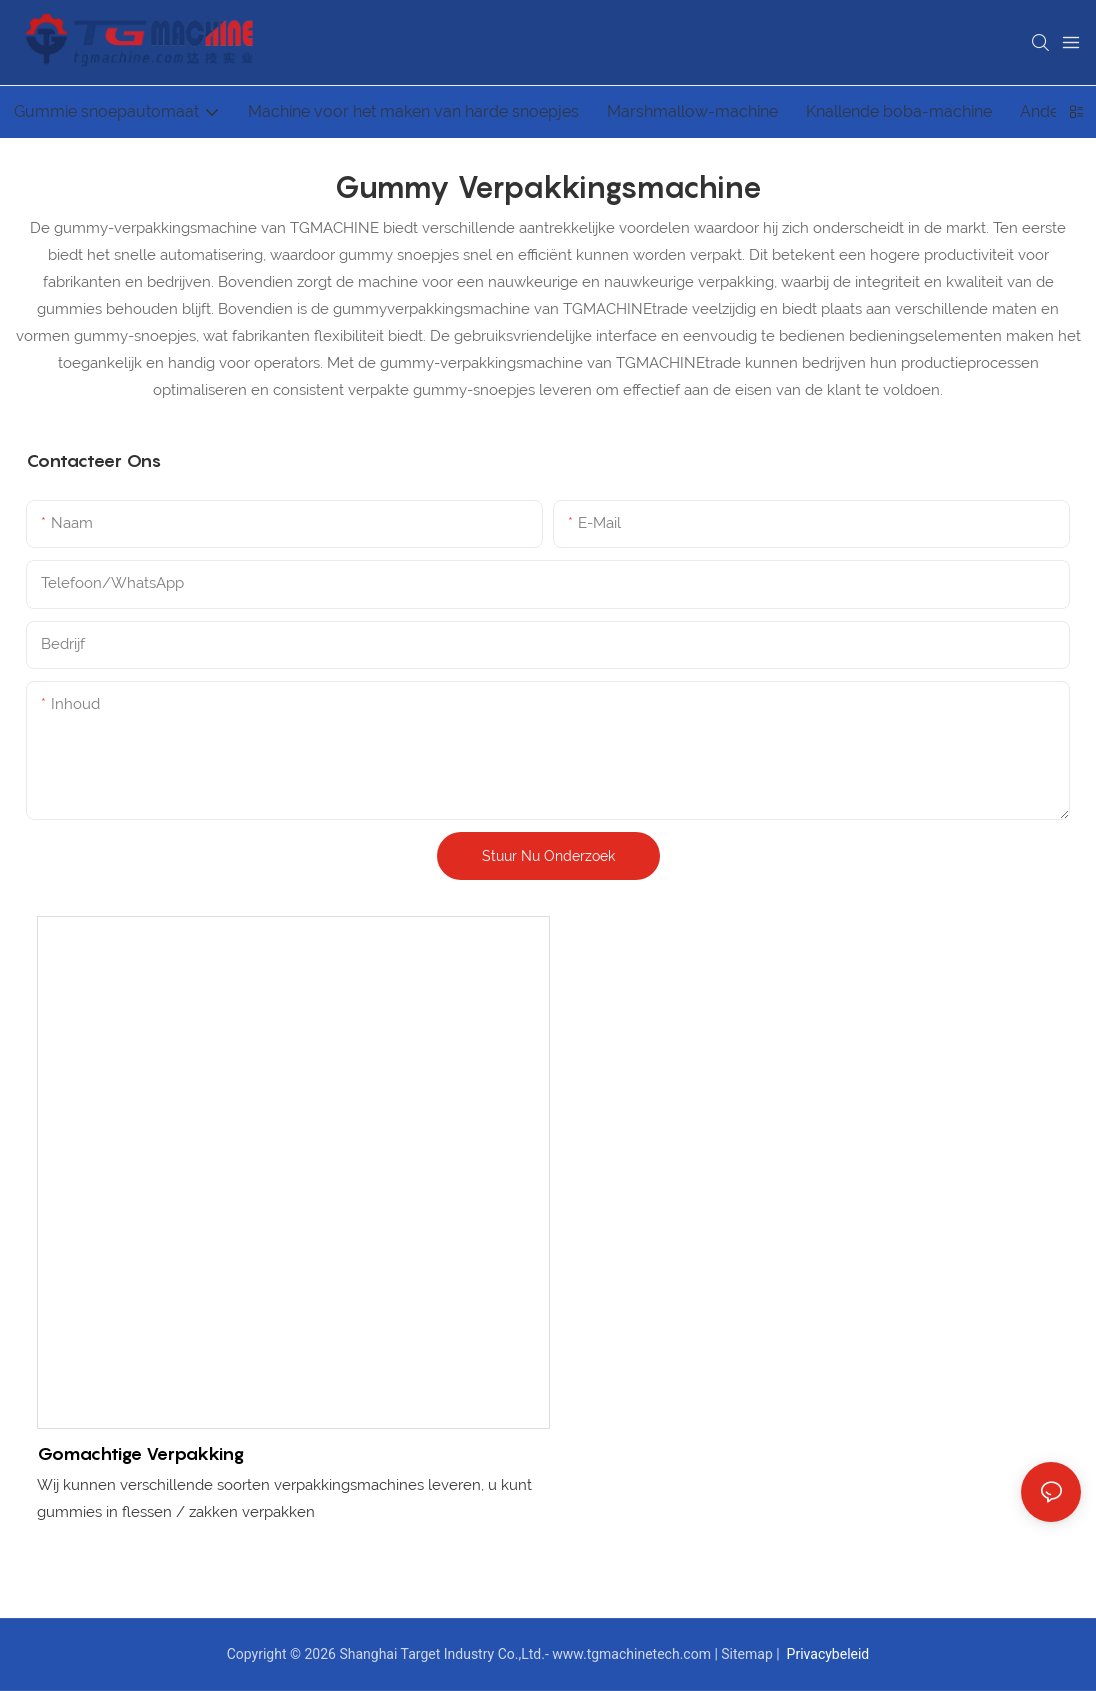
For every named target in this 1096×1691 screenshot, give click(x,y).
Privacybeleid (826, 1654)
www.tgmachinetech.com (633, 1654)
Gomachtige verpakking (140, 1453)
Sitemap (748, 1654)
